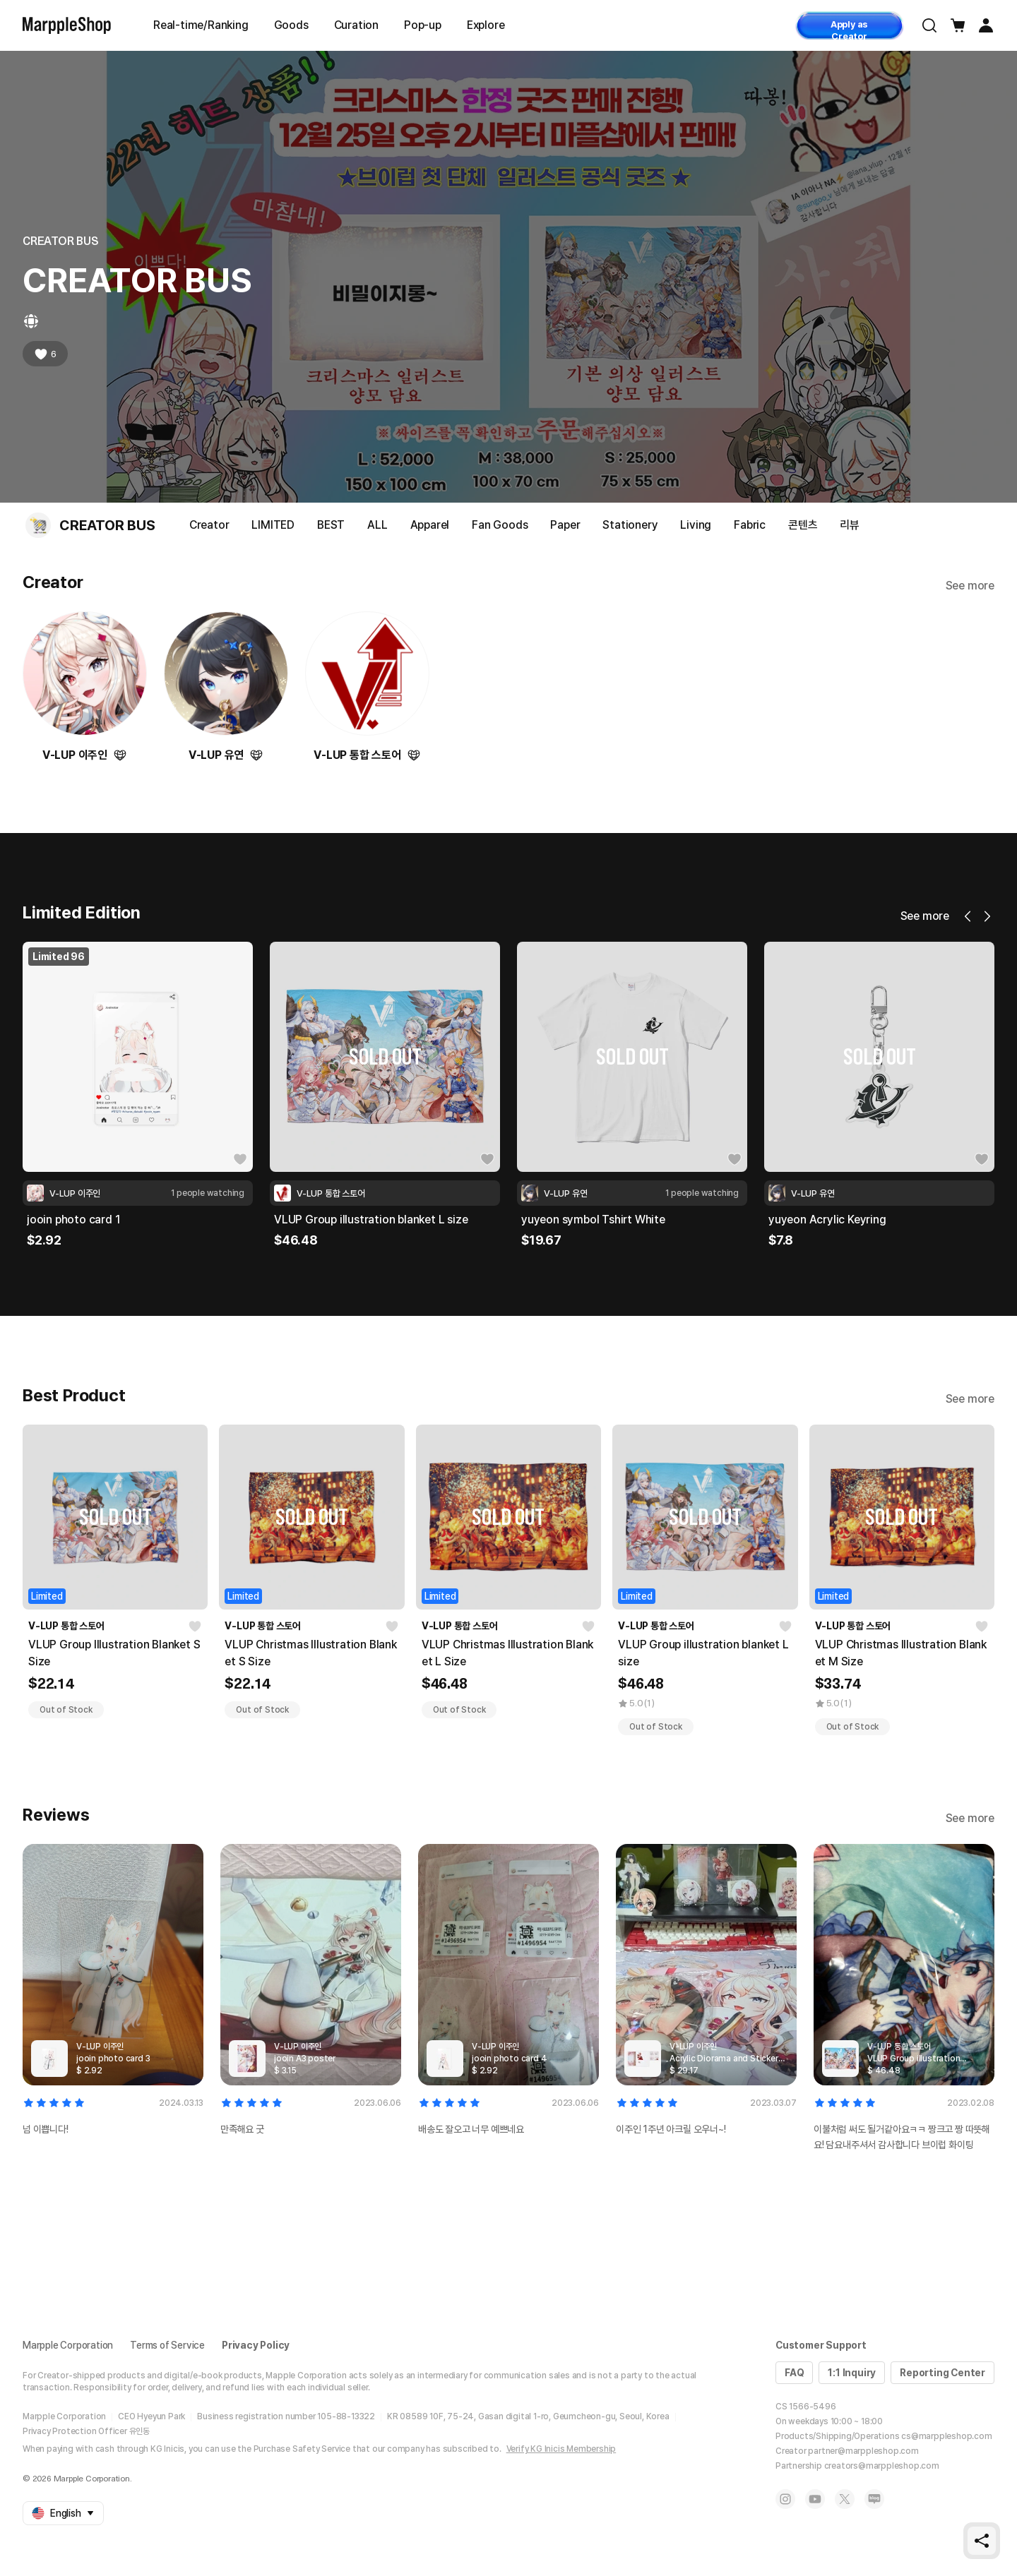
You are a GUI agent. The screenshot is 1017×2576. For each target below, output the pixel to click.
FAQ (794, 2372)
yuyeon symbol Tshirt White (593, 1219)
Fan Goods (500, 525)
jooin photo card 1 (73, 1219)
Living (695, 525)
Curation (356, 25)
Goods (291, 25)
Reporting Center (942, 2372)
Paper (565, 525)
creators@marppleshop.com (881, 2466)
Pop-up (422, 25)
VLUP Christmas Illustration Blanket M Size (901, 1653)
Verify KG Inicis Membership (561, 2449)
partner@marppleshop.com (863, 2451)
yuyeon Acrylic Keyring (827, 1219)
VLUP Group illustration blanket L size (371, 1219)
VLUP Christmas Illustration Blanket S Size (310, 1653)
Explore (486, 25)
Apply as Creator (849, 29)
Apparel (430, 525)
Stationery (630, 525)
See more (970, 585)
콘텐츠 (802, 525)
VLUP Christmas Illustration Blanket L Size (507, 1653)
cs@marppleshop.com (946, 2436)
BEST (331, 525)
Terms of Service (167, 2345)
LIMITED (273, 525)
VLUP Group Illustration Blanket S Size (114, 1653)
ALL (377, 525)
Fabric (750, 525)
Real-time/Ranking (201, 25)
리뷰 (850, 525)
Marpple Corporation (68, 2345)
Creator (209, 525)
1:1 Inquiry (852, 2372)
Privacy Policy (256, 2345)
